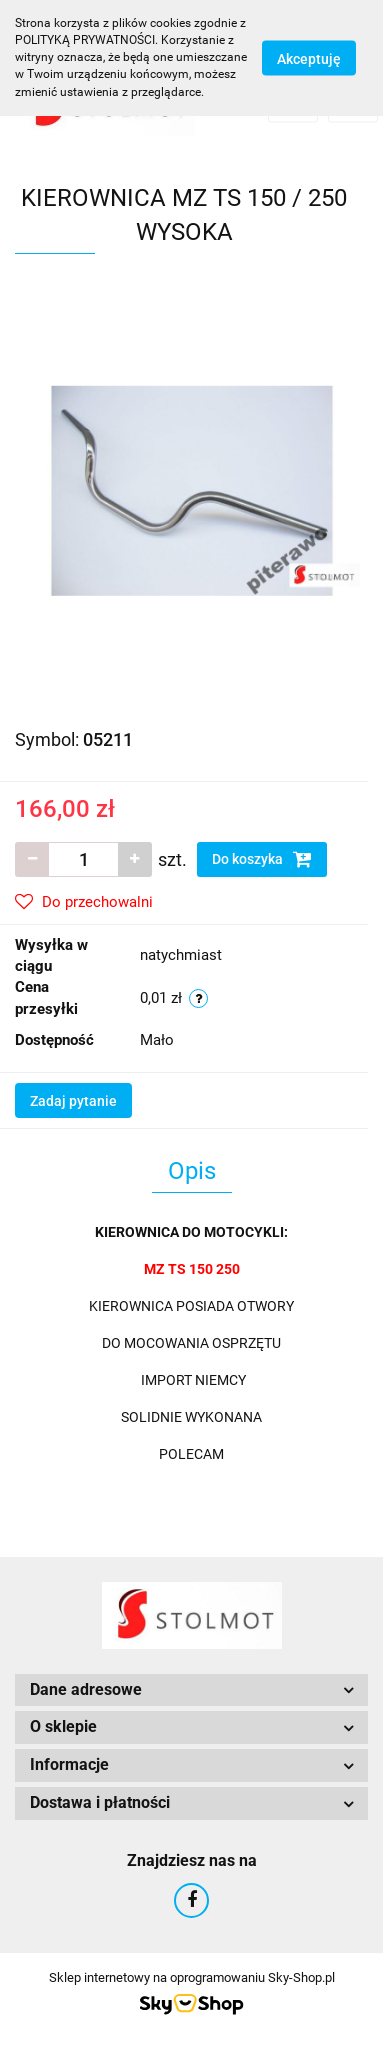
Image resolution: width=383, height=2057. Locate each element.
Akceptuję (309, 58)
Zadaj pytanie (73, 1101)
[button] (191, 1690)
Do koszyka (262, 859)
